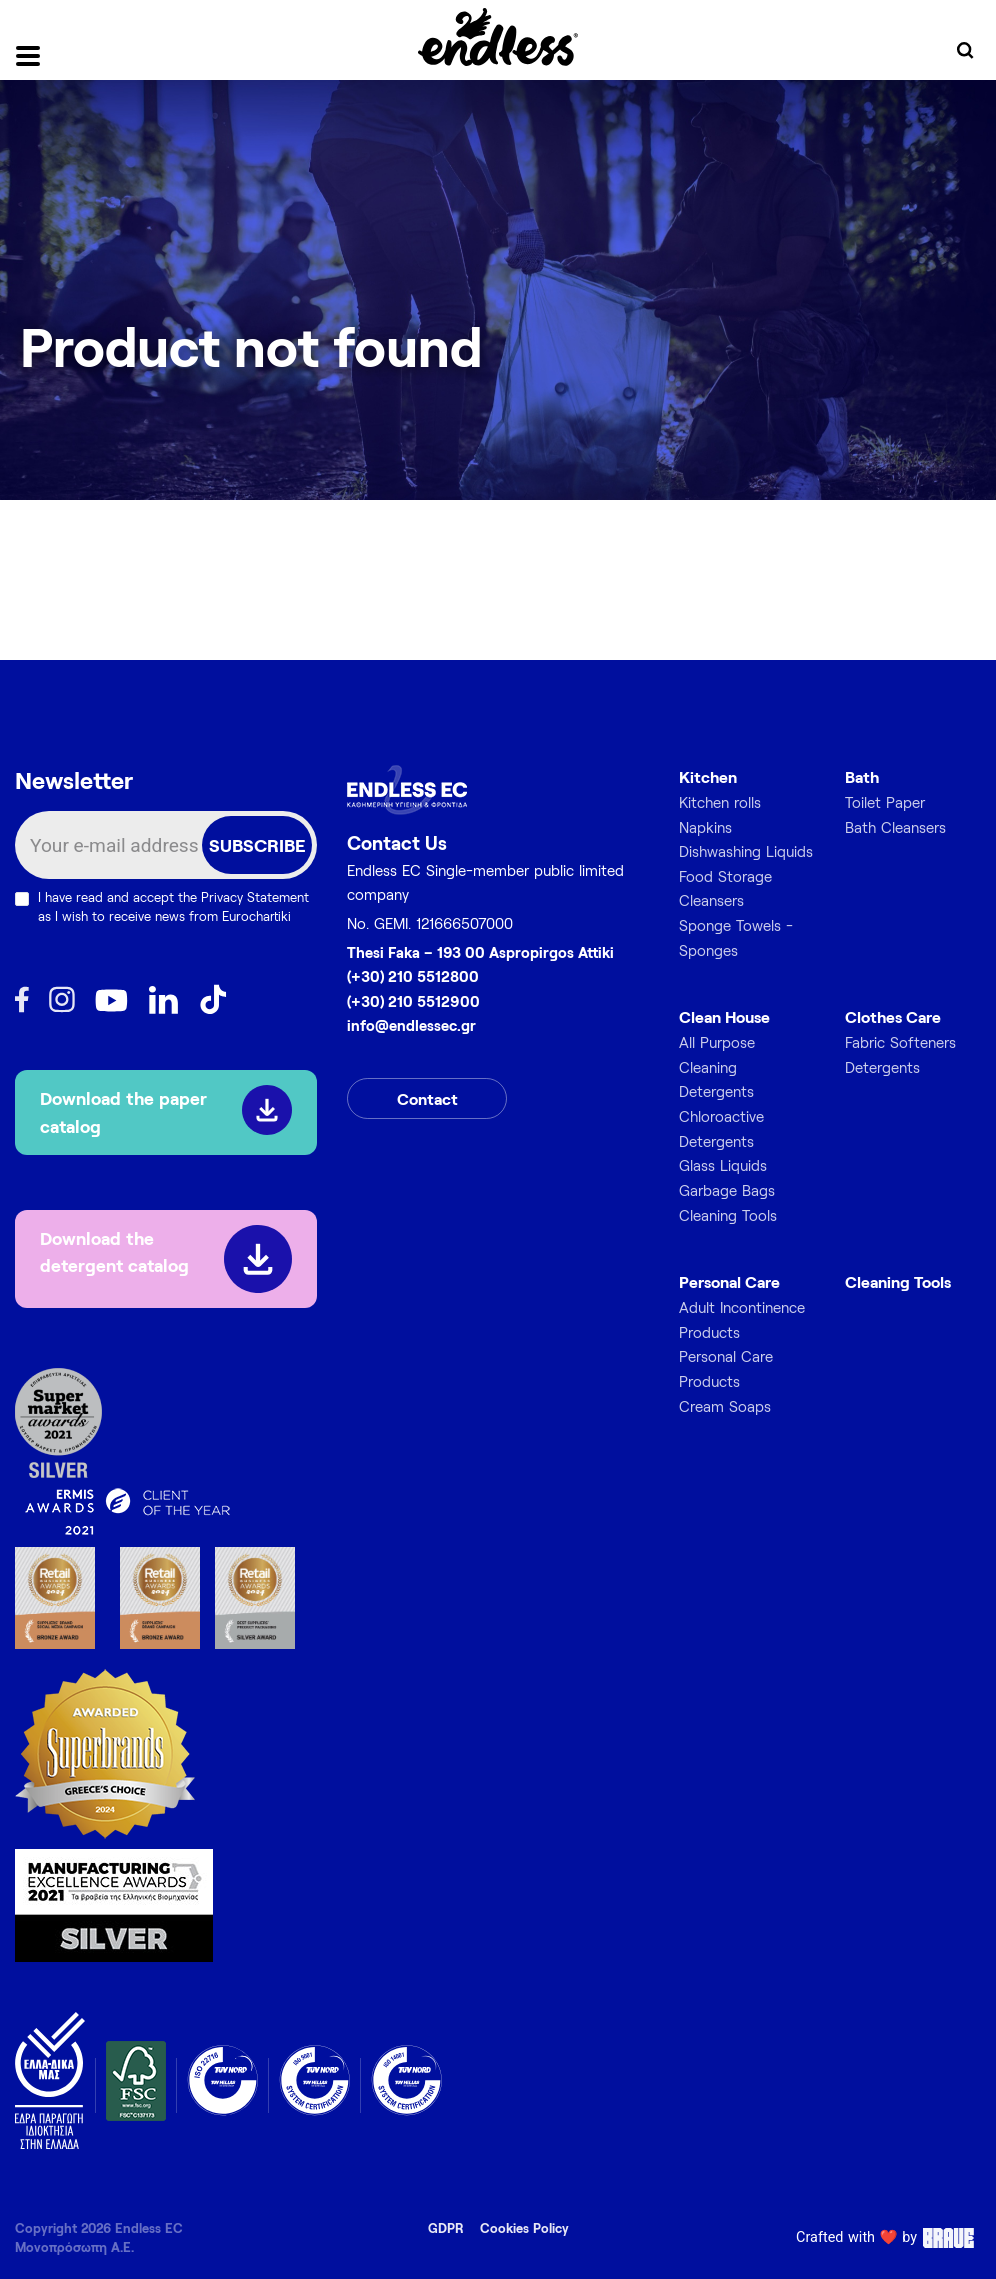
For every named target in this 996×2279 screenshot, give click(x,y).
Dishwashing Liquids (746, 851)
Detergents (882, 1067)
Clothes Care (893, 1016)
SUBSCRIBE (257, 845)
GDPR (446, 2228)
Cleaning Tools (728, 1215)
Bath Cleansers (895, 827)
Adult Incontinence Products (742, 1319)
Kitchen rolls (720, 802)
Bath (862, 776)
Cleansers (711, 900)
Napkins (705, 827)
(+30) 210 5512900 (413, 1001)
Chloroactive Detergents (721, 1128)
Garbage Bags (727, 1190)
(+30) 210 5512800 (413, 976)
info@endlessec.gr (411, 1025)
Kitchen (708, 776)
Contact (427, 1098)
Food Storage (725, 876)
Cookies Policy (524, 2228)
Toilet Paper (885, 802)
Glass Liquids (723, 1165)
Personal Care (729, 1281)
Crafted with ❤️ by (888, 2238)
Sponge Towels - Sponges (736, 937)
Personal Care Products (726, 1368)
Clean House (724, 1016)
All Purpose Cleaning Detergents (717, 1066)
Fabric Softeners (900, 1042)
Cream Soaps (725, 1406)
